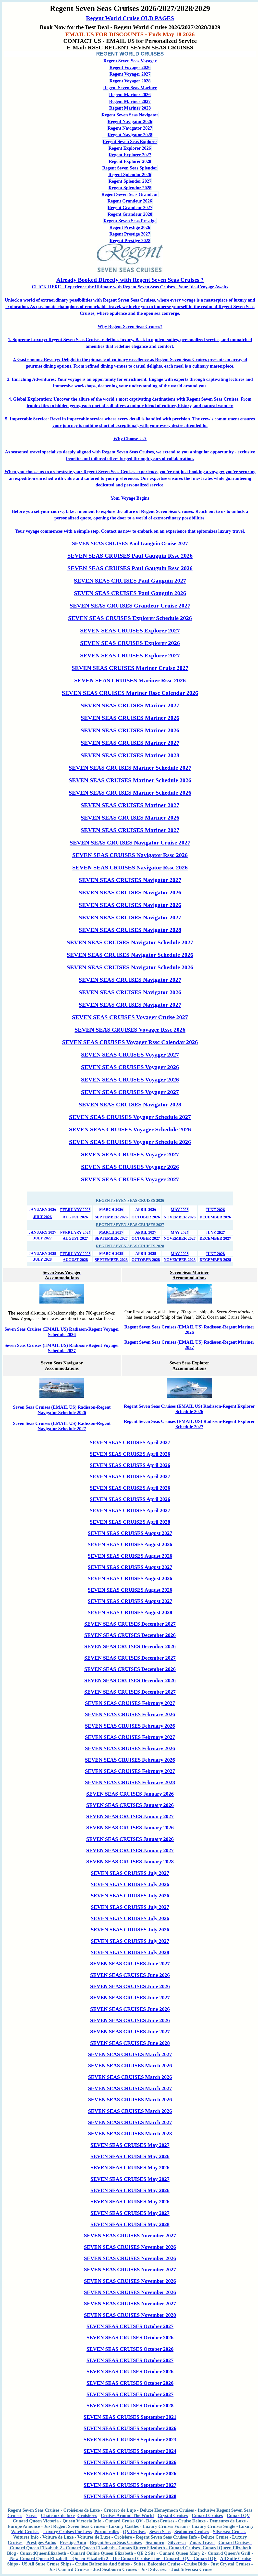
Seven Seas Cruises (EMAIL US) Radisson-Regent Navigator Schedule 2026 (62, 1410)
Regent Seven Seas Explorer (130, 141)
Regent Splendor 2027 (130, 181)
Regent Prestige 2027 (129, 233)
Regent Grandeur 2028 (130, 214)
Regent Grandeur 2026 (129, 200)
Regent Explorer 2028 (130, 161)
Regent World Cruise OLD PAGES (130, 18)
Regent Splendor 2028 (130, 187)
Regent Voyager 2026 (130, 67)
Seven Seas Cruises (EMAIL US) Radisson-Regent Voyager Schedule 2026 (61, 1332)
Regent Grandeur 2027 (130, 207)
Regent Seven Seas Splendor (129, 167)
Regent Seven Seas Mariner (130, 87)
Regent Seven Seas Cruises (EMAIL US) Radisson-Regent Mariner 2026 (189, 1329)
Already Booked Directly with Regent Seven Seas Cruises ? (130, 280)
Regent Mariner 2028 (130, 108)
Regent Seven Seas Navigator (130, 114)
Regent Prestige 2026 (129, 227)
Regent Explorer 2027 (130, 154)
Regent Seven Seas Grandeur (129, 194)
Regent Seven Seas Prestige (130, 220)
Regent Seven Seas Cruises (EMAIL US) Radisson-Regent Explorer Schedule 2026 (189, 1409)
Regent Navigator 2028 (130, 134)
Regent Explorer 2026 (130, 148)
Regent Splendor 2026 (129, 174)
